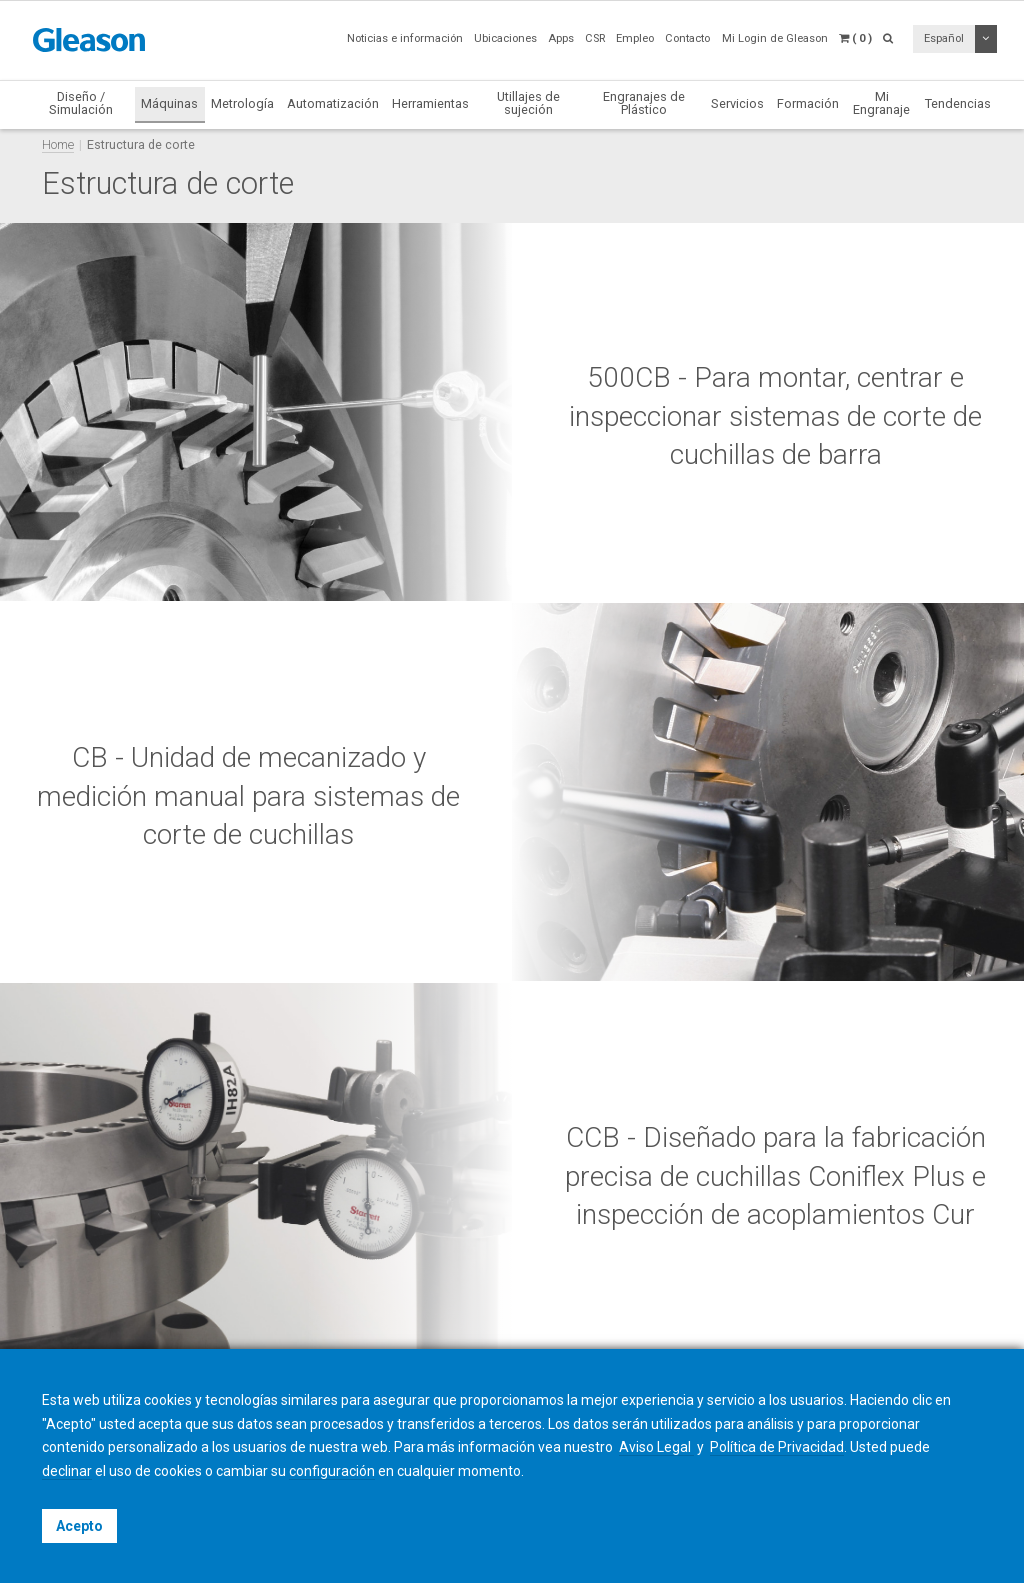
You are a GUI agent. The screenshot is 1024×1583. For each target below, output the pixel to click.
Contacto (687, 38)
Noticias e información (405, 38)
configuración (332, 1471)
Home (58, 144)
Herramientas (430, 103)
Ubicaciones (505, 38)
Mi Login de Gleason (775, 38)
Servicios (737, 103)
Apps (561, 38)
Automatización (333, 103)
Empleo (635, 38)
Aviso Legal (656, 1447)
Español (944, 38)
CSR (595, 38)
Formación (808, 103)
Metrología (242, 103)
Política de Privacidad (777, 1447)
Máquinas (169, 103)
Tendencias (958, 103)
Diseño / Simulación (81, 103)
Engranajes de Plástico (644, 103)
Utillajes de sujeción (528, 103)
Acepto (79, 1526)
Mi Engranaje (881, 103)
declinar (67, 1471)
